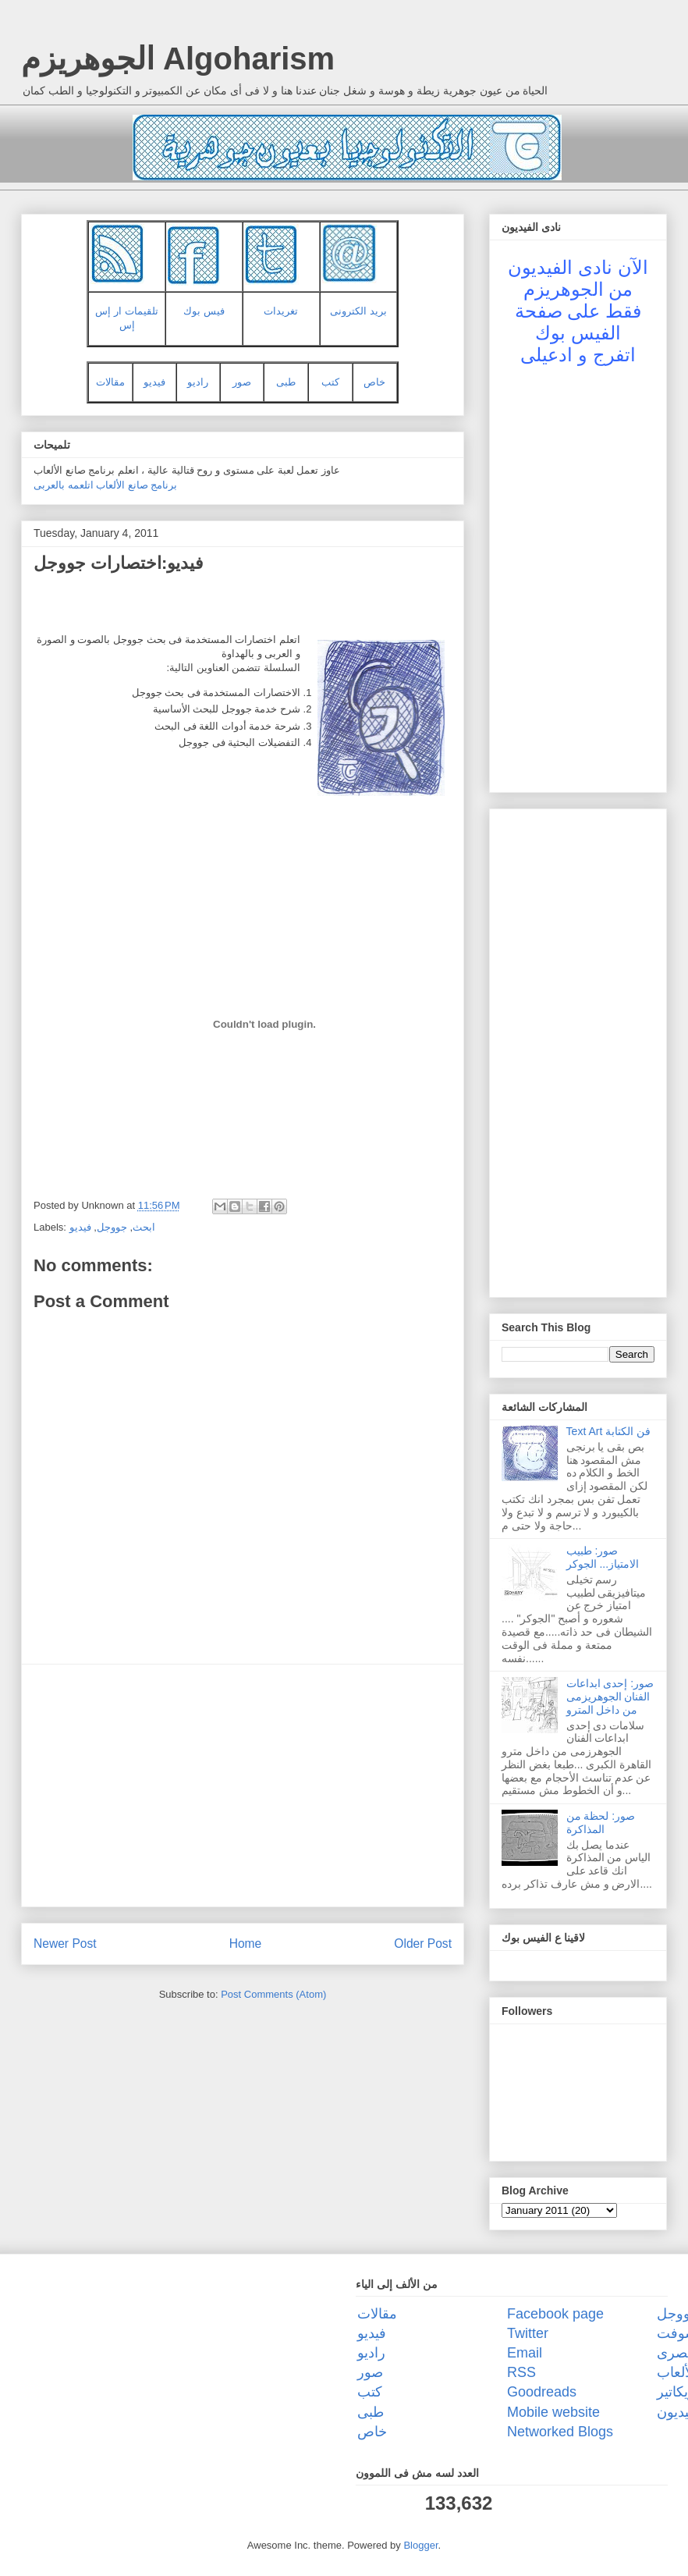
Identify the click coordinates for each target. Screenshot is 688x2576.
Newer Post (65, 1943)
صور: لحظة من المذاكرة (601, 1822)
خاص (374, 382)
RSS (521, 2372)
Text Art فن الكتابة (608, 1431)
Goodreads (541, 2392)
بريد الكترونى (358, 311)
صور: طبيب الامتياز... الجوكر (603, 1557)
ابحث (144, 1227)
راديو (197, 382)
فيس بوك (204, 311)
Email (524, 2353)
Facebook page (555, 2314)
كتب (330, 382)
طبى (286, 382)
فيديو (154, 382)
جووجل (112, 1227)
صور (241, 382)
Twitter (527, 2333)
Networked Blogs (560, 2431)
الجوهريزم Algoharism (178, 58)
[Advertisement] (243, 1785)
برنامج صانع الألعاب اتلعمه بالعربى (105, 485)
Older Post (423, 1943)
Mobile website (553, 2412)
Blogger (420, 2545)
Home (245, 1943)
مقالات (110, 382)
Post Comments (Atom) (273, 1994)
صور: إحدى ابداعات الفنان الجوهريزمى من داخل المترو (610, 1696)
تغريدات (281, 311)
